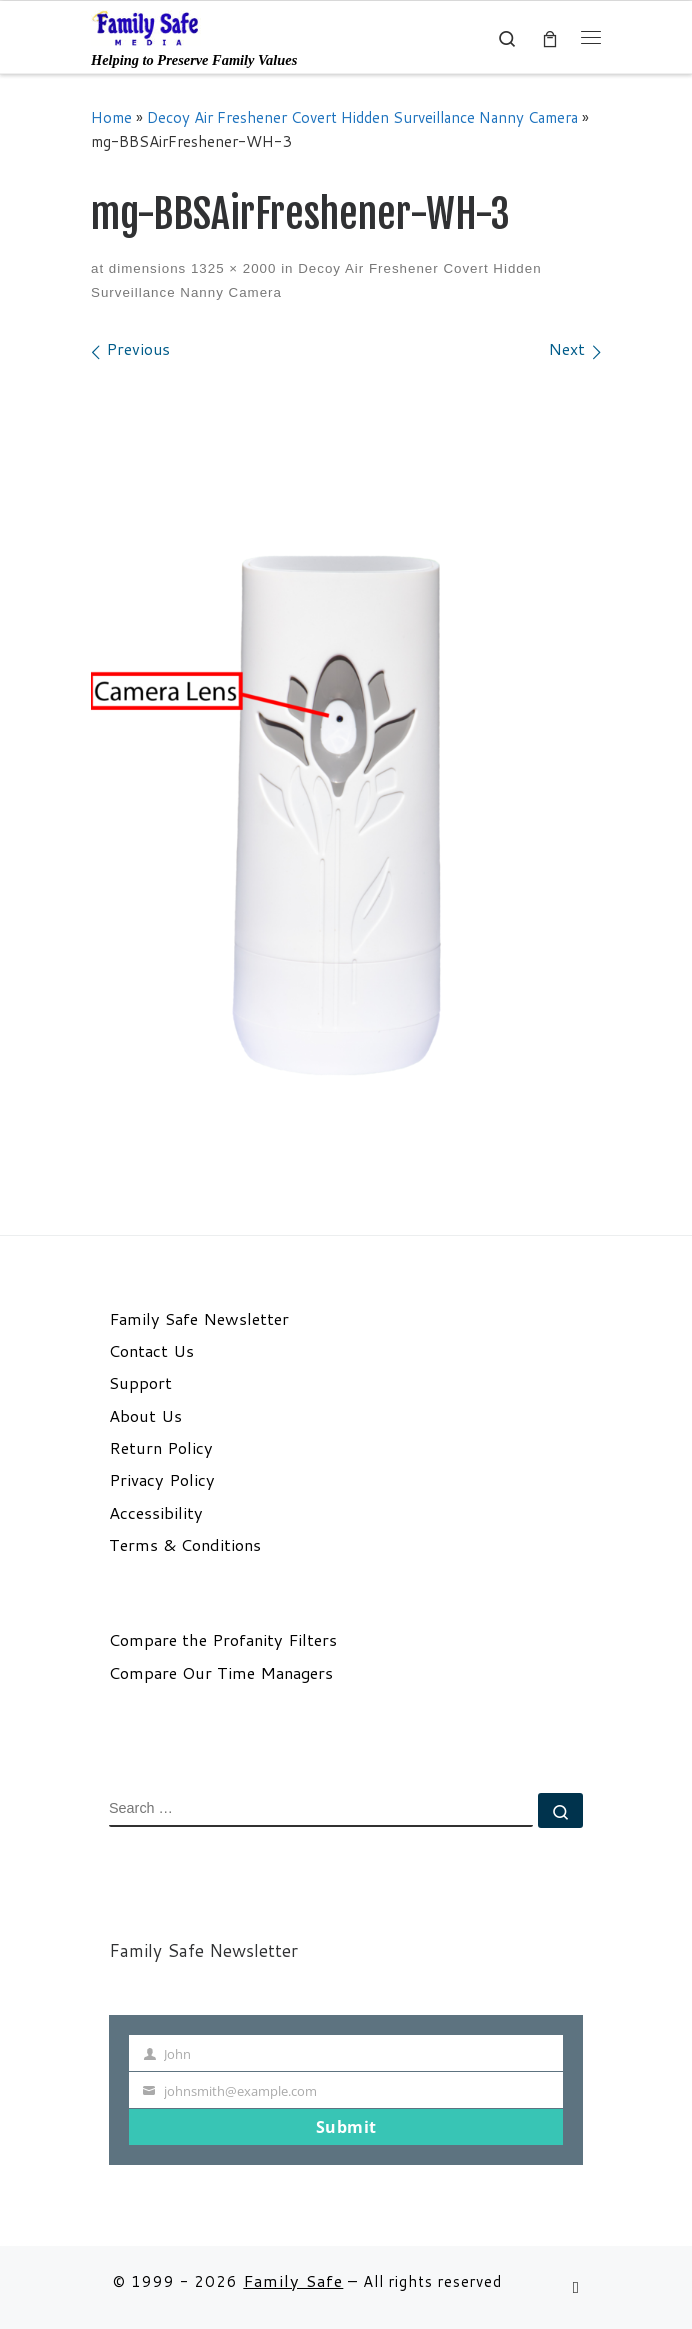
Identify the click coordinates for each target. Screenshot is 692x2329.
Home (111, 117)
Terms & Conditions (185, 1545)
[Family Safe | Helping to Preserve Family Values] (146, 27)
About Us (145, 1416)
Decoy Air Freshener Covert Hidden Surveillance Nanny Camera (362, 117)
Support (140, 1383)
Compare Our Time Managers (221, 1673)
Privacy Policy (162, 1480)
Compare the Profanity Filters (223, 1640)
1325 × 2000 (231, 268)
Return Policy (161, 1448)
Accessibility (156, 1513)
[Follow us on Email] (576, 2287)
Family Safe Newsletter (199, 1319)
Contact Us (151, 1351)
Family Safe (293, 2280)
